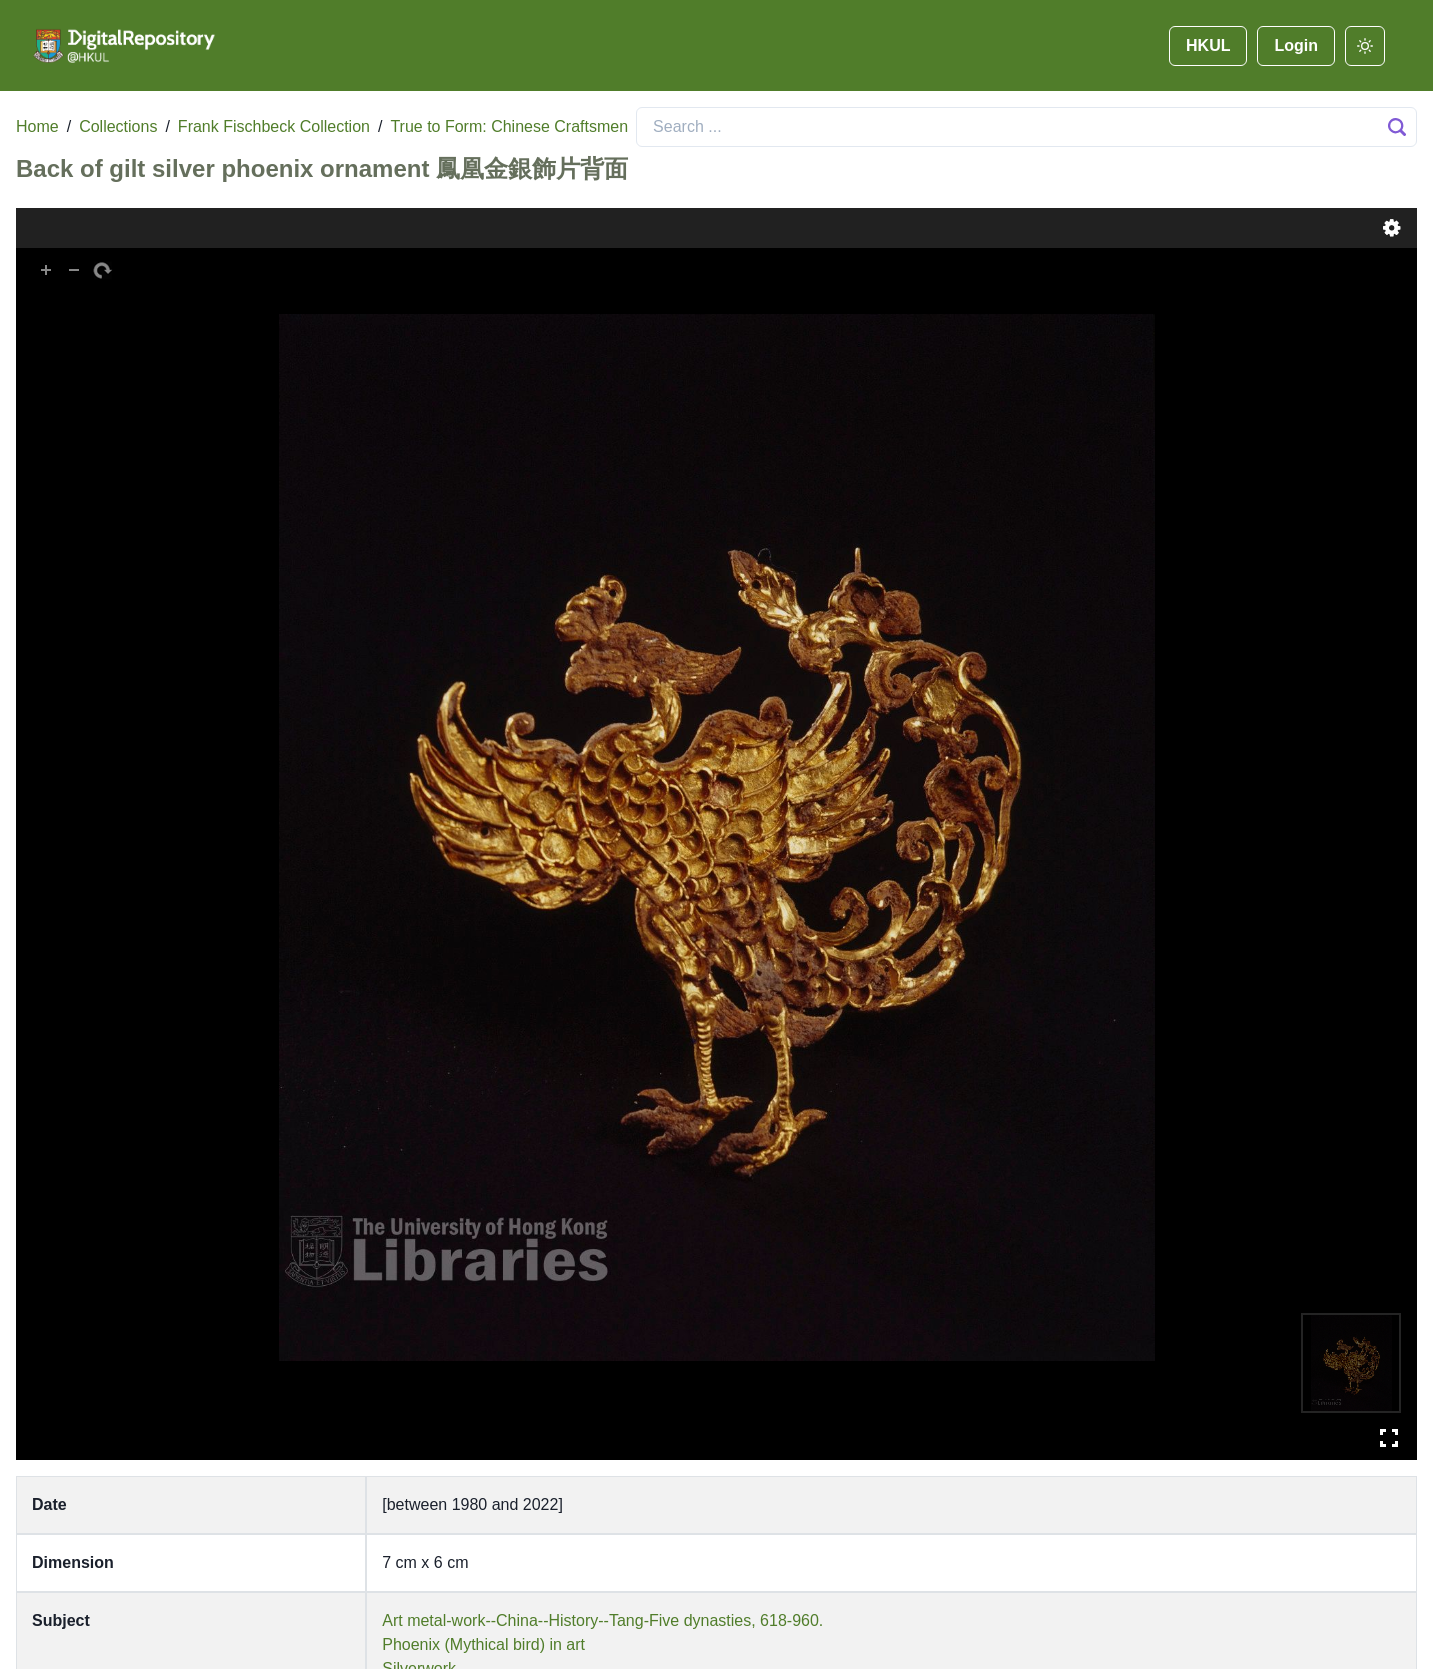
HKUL (1208, 45)
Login (1296, 45)
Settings (1392, 228)
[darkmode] (1365, 46)
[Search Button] (1397, 127)
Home (37, 126)
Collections (118, 126)
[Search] (1026, 127)
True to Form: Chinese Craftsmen (509, 126)
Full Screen (1389, 1438)
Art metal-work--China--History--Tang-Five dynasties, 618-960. (602, 1620)
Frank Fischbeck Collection (274, 126)
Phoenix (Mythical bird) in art (483, 1644)
